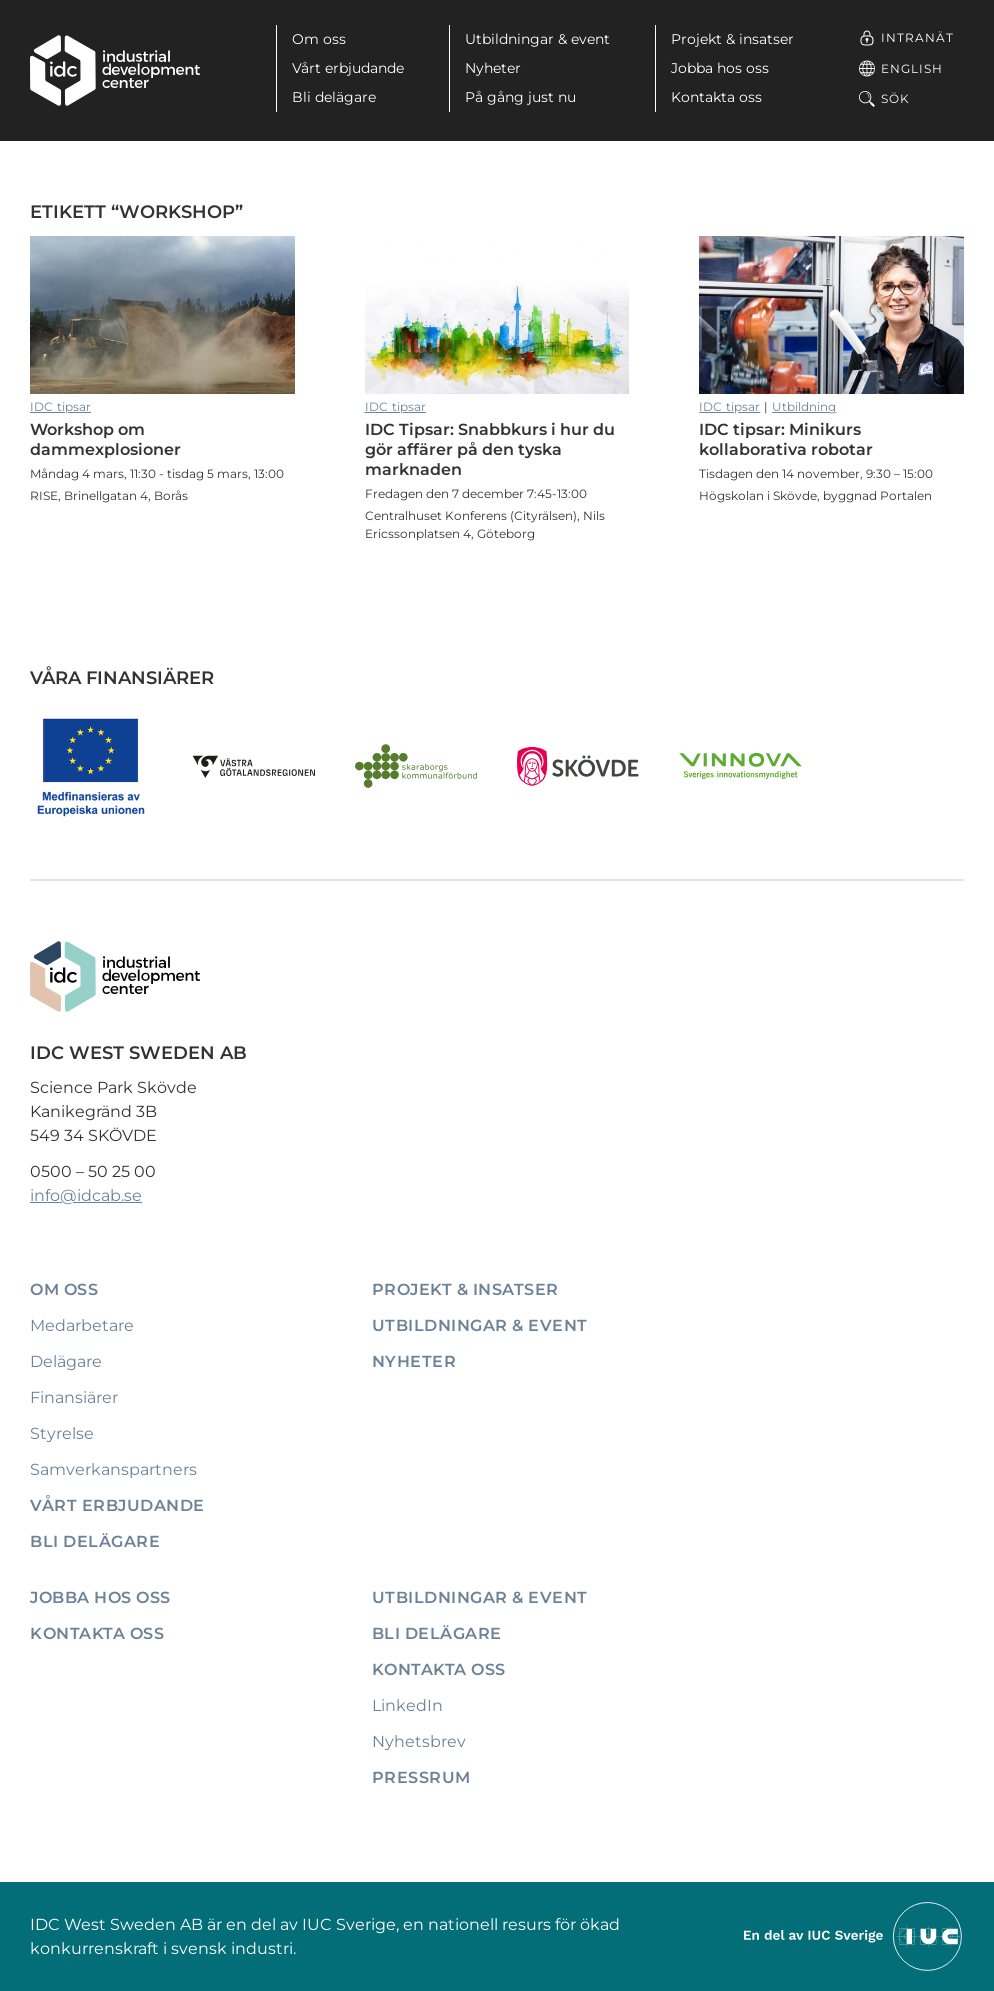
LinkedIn (407, 1705)
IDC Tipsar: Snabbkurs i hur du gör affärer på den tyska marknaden (497, 315)
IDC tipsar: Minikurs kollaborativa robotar (831, 315)
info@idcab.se (86, 1195)
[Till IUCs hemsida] (854, 1935)
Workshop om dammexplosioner (162, 315)
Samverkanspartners (113, 1469)
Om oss (319, 39)
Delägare (66, 1361)
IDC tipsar (60, 406)
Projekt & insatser (732, 39)
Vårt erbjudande (348, 68)
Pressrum (421, 1777)
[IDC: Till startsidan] (115, 70)
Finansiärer (74, 1397)
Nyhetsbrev (419, 1741)
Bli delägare (334, 97)
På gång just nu (520, 97)
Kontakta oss (716, 97)
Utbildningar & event (537, 39)
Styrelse (62, 1433)
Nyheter (493, 68)
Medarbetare (82, 1325)
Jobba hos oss (720, 68)
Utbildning (804, 406)
